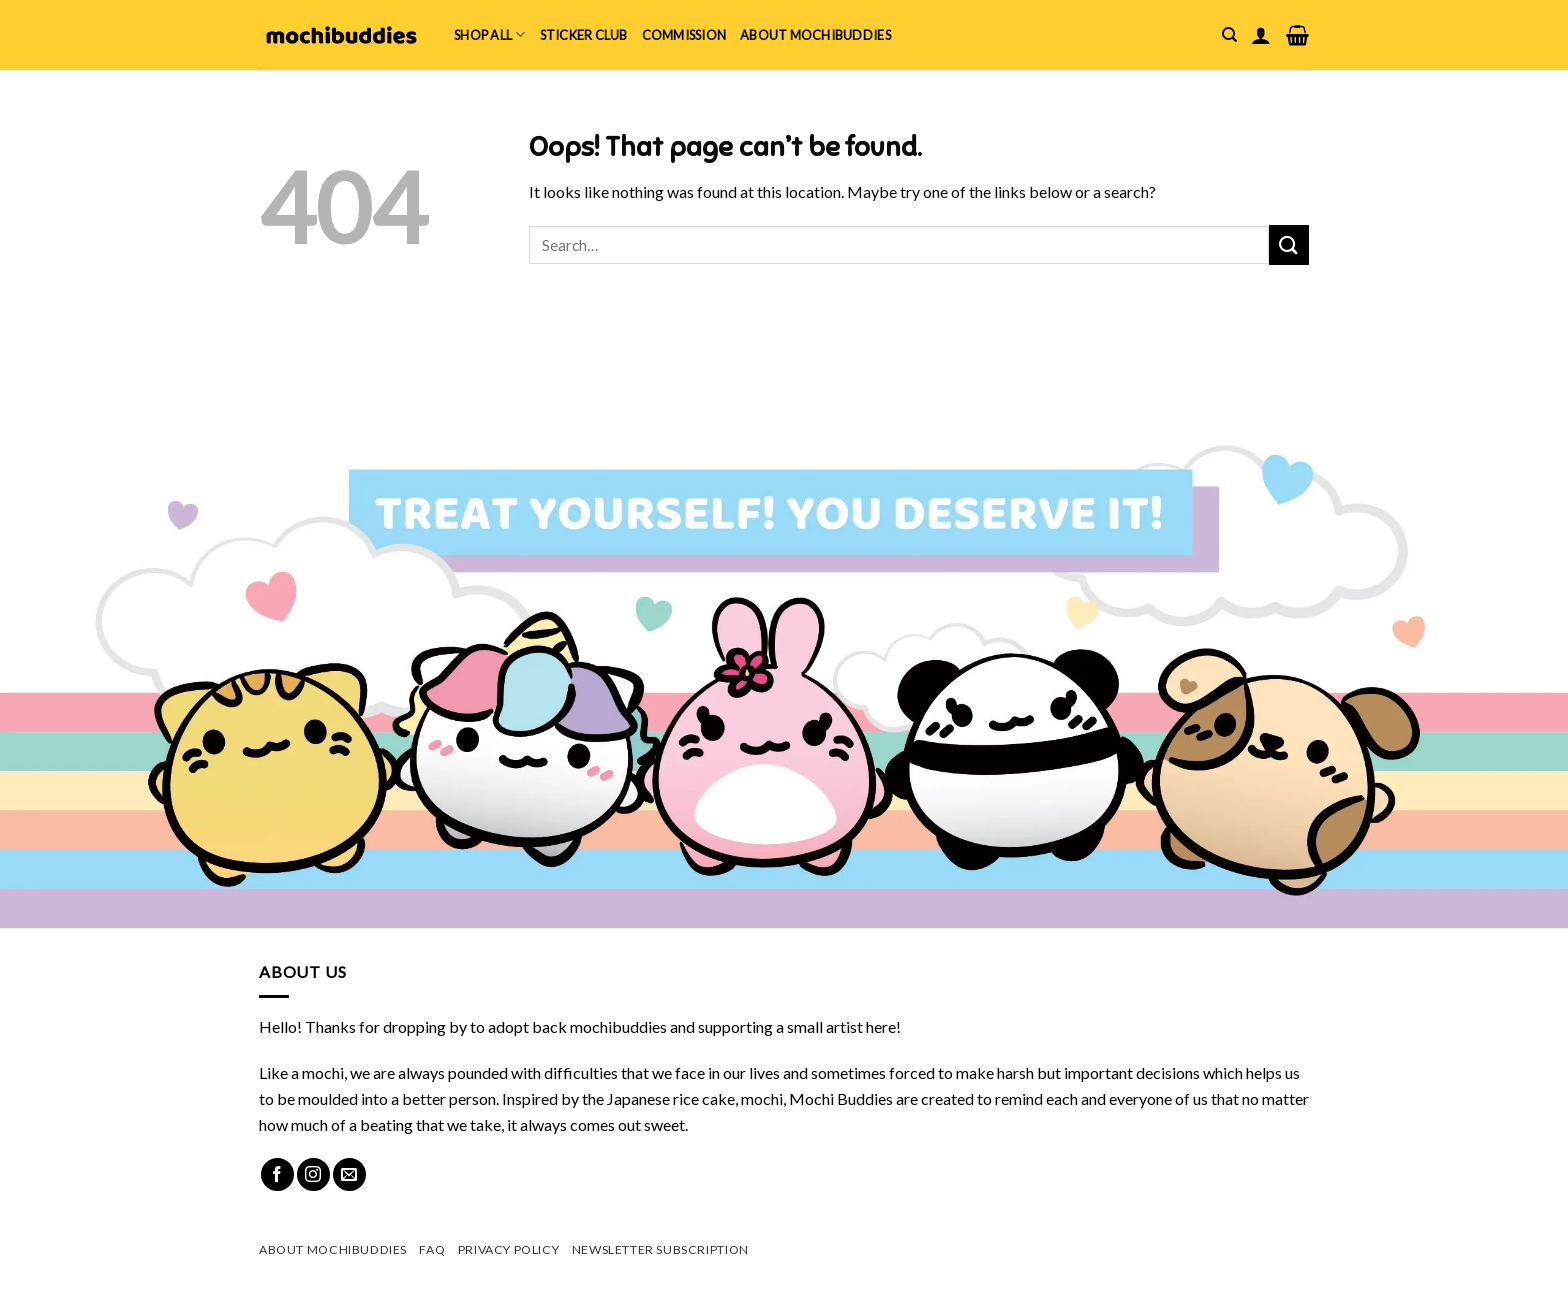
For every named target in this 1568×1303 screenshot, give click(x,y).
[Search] (1229, 35)
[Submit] (1289, 244)
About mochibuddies (815, 35)
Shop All (490, 34)
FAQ (432, 1249)
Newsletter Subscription (660, 1249)
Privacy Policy (509, 1249)
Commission (684, 35)
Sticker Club (584, 35)
